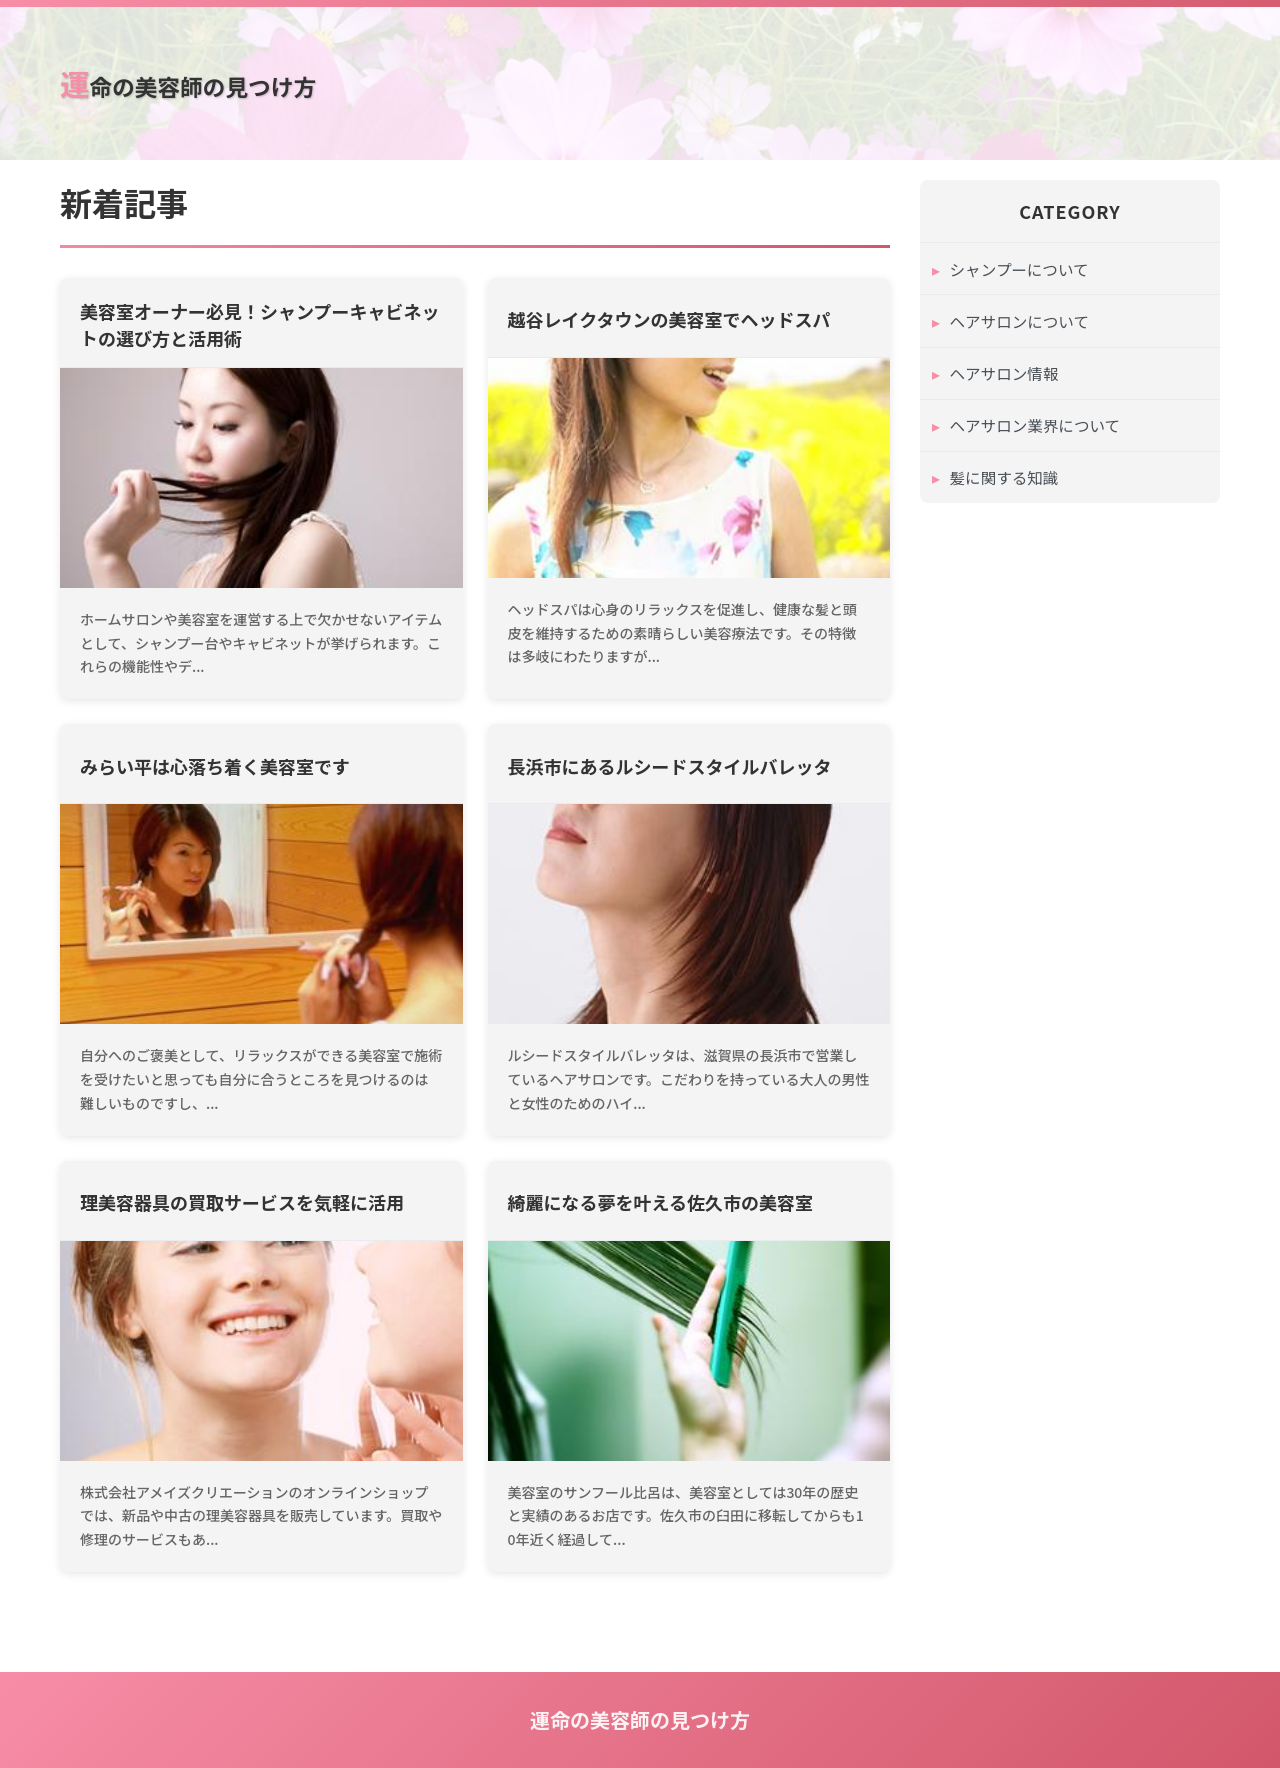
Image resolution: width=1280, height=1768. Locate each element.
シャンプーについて (1021, 269)
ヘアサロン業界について (1038, 431)
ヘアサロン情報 (1006, 377)
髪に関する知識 (1006, 485)
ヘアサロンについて (1022, 323)
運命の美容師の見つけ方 (195, 82)
